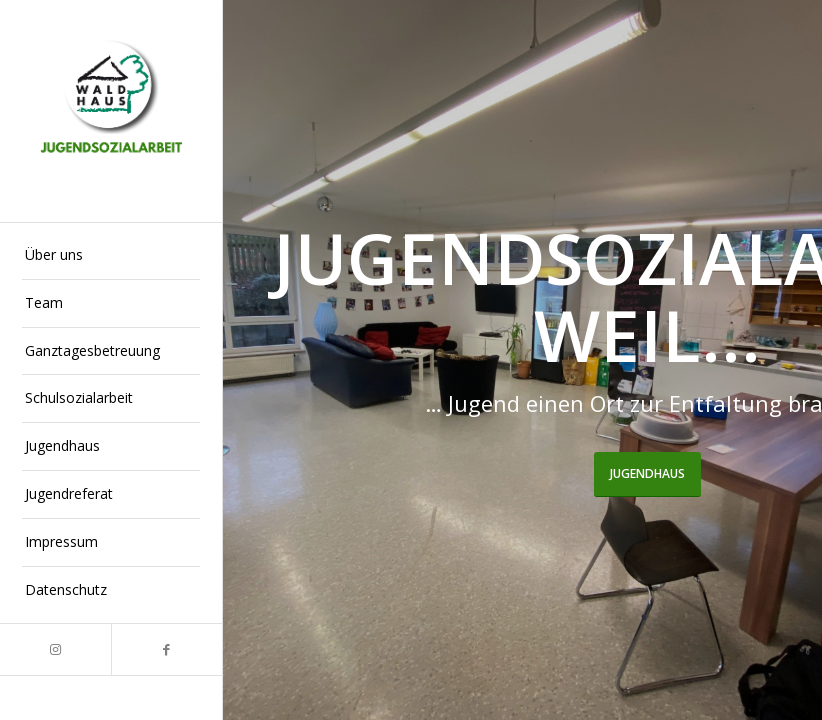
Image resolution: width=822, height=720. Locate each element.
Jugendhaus (647, 473)
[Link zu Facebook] (166, 649)
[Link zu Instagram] (55, 649)
